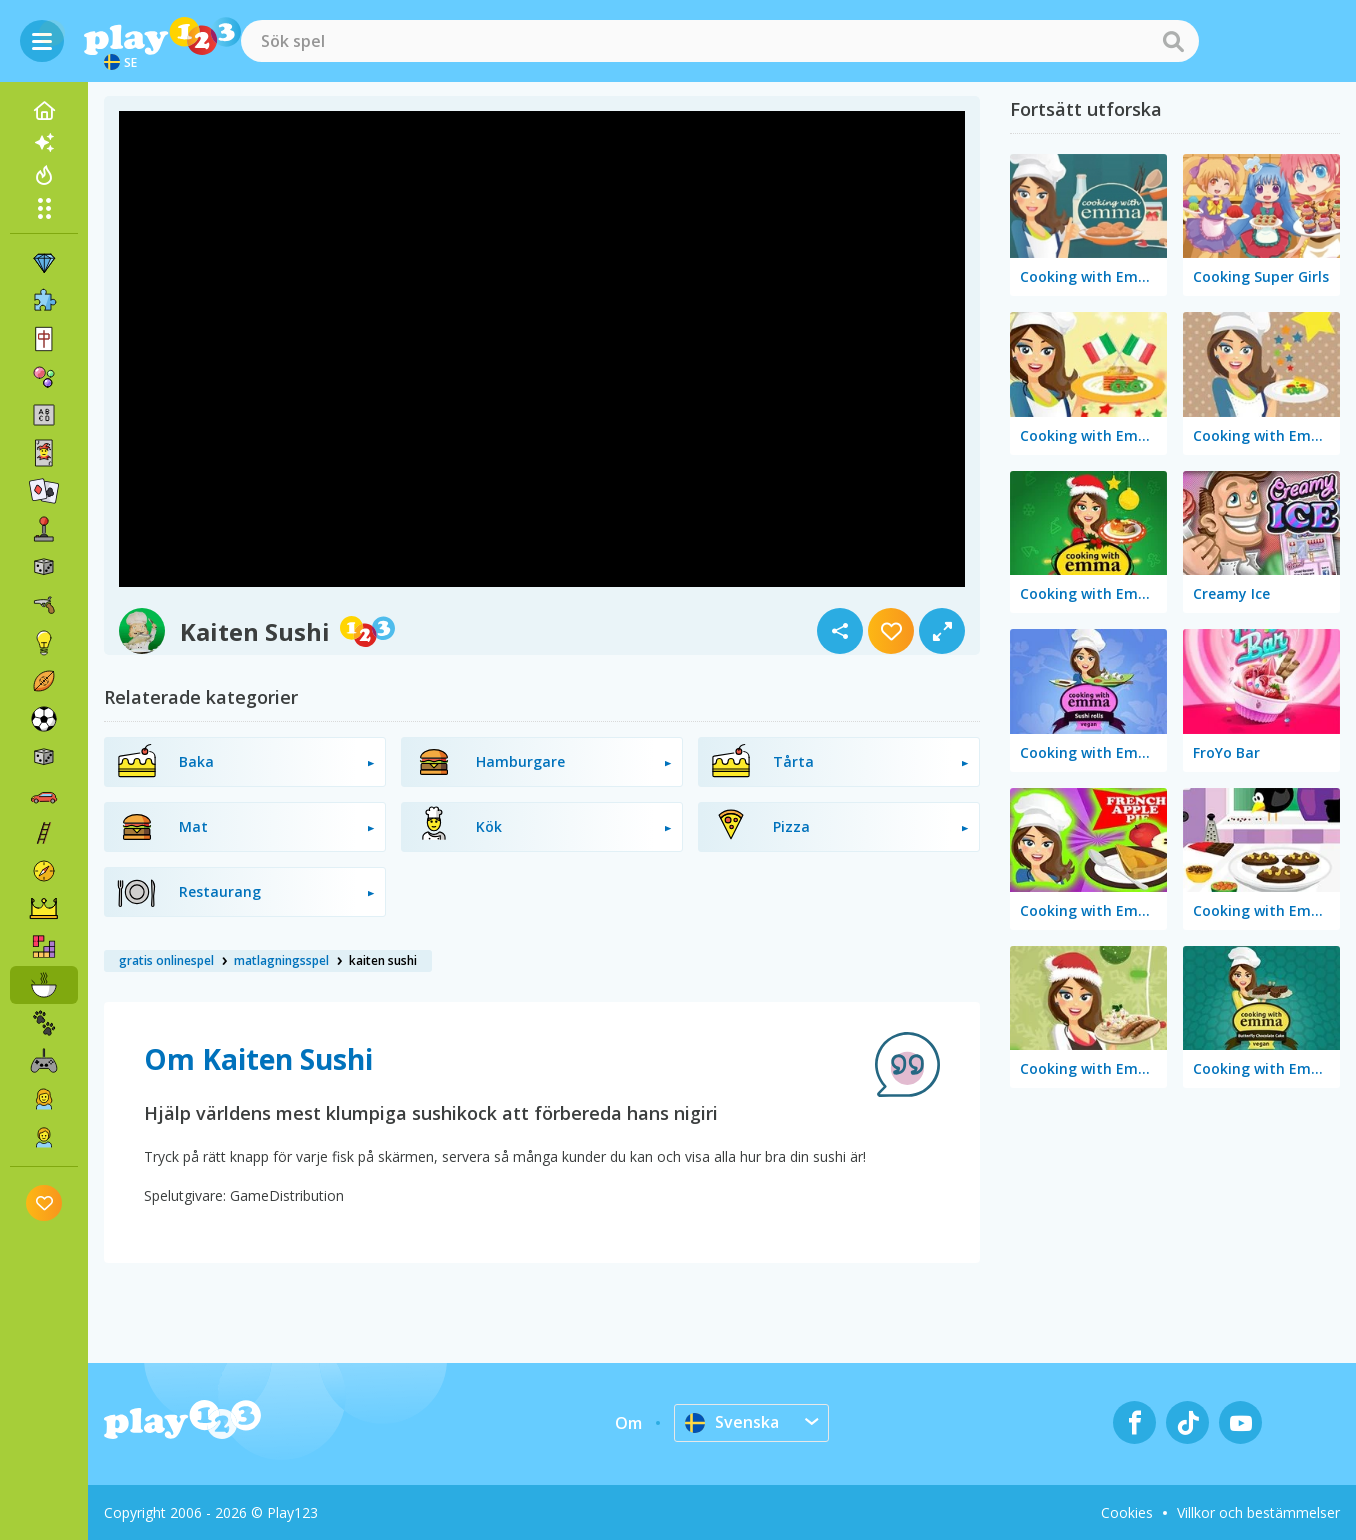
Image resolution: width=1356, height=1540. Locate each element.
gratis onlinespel (166, 960)
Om (628, 1423)
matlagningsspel (281, 960)
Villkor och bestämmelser (1258, 1512)
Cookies (1127, 1512)
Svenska (732, 1422)
